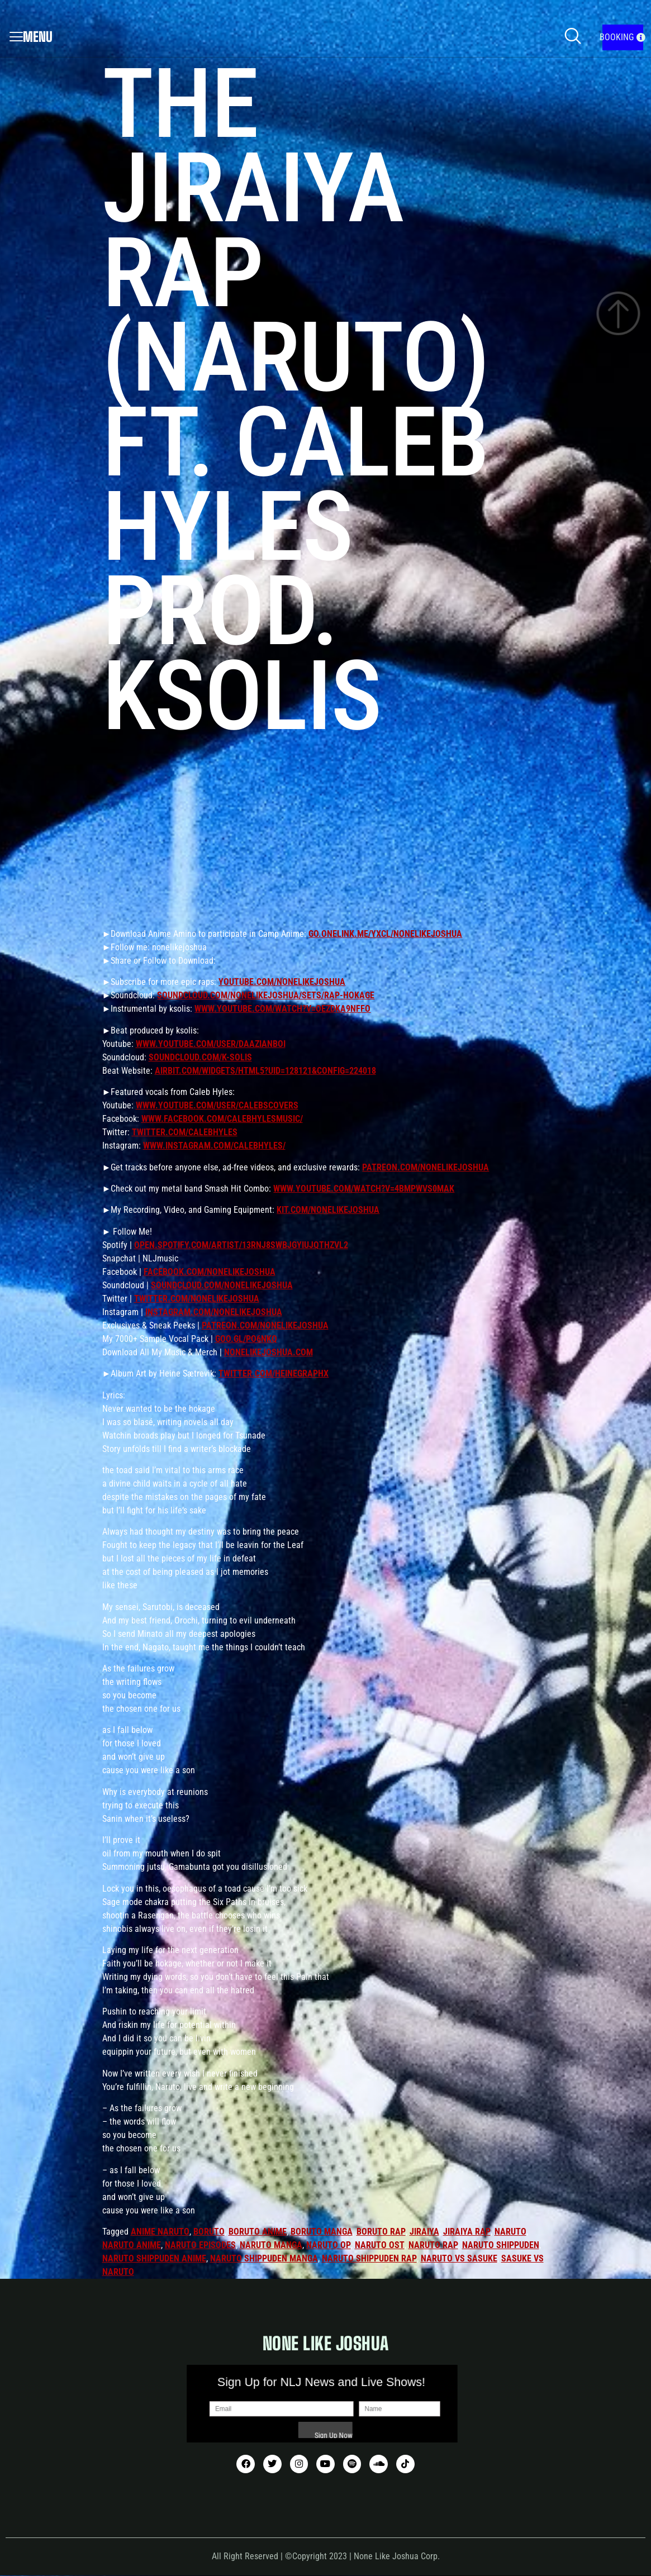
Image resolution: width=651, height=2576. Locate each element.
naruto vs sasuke (459, 2258)
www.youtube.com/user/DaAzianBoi (211, 1044)
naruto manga (271, 2245)
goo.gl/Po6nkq (246, 1339)
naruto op (328, 2245)
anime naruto (160, 2231)
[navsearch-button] (573, 37)
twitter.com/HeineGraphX (273, 1373)
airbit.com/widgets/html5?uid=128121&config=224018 (265, 1070)
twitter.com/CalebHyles (184, 1132)
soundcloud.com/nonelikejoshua (222, 1285)
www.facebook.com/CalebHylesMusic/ (222, 1118)
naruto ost (380, 2245)
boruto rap (381, 2231)
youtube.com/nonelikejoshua (281, 982)
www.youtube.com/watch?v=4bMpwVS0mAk (363, 1188)
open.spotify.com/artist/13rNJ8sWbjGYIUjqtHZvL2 (241, 1245)
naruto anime (131, 2245)
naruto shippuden (500, 2245)
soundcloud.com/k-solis (200, 1057)
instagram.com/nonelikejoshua (213, 1312)
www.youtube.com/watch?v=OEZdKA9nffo (282, 1008)
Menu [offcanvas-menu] (31, 36)
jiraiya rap (467, 2231)
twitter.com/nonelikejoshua (196, 1298)
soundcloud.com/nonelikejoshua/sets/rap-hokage (265, 995)
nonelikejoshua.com (268, 1352)
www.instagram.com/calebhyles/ (214, 1145)
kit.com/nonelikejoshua (328, 1209)
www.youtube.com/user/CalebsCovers (217, 1105)
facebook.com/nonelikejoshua (209, 1271)
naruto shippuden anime (154, 2258)
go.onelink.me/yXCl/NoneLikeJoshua (385, 933)
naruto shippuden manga (264, 2258)
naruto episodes (200, 2245)
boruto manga (322, 2231)
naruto (510, 2231)
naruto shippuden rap (369, 2258)
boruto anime (258, 2231)
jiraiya (424, 2231)
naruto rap (433, 2245)
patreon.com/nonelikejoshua (425, 1167)
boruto (209, 2231)
